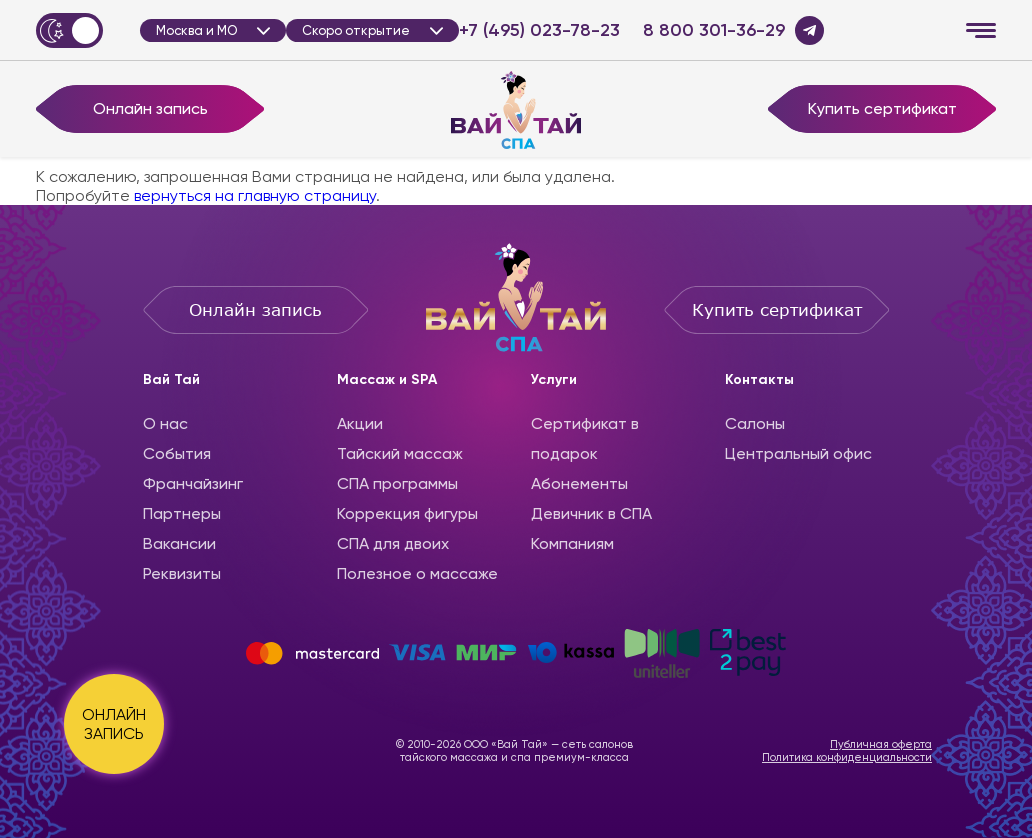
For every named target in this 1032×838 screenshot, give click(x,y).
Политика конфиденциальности (847, 757)
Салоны (755, 423)
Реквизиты (182, 573)
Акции (360, 423)
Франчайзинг (193, 483)
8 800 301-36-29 (714, 30)
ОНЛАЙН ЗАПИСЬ (114, 724)
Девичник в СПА (591, 513)
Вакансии (179, 543)
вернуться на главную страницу (255, 195)
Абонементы (579, 483)
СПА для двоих (393, 543)
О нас (165, 423)
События (177, 453)
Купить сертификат (882, 108)
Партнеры (182, 513)
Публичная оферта (881, 744)
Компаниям (572, 543)
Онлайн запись (150, 108)
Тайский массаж (400, 453)
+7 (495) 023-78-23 (539, 30)
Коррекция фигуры (407, 513)
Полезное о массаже (417, 573)
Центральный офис (798, 453)
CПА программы (397, 483)
